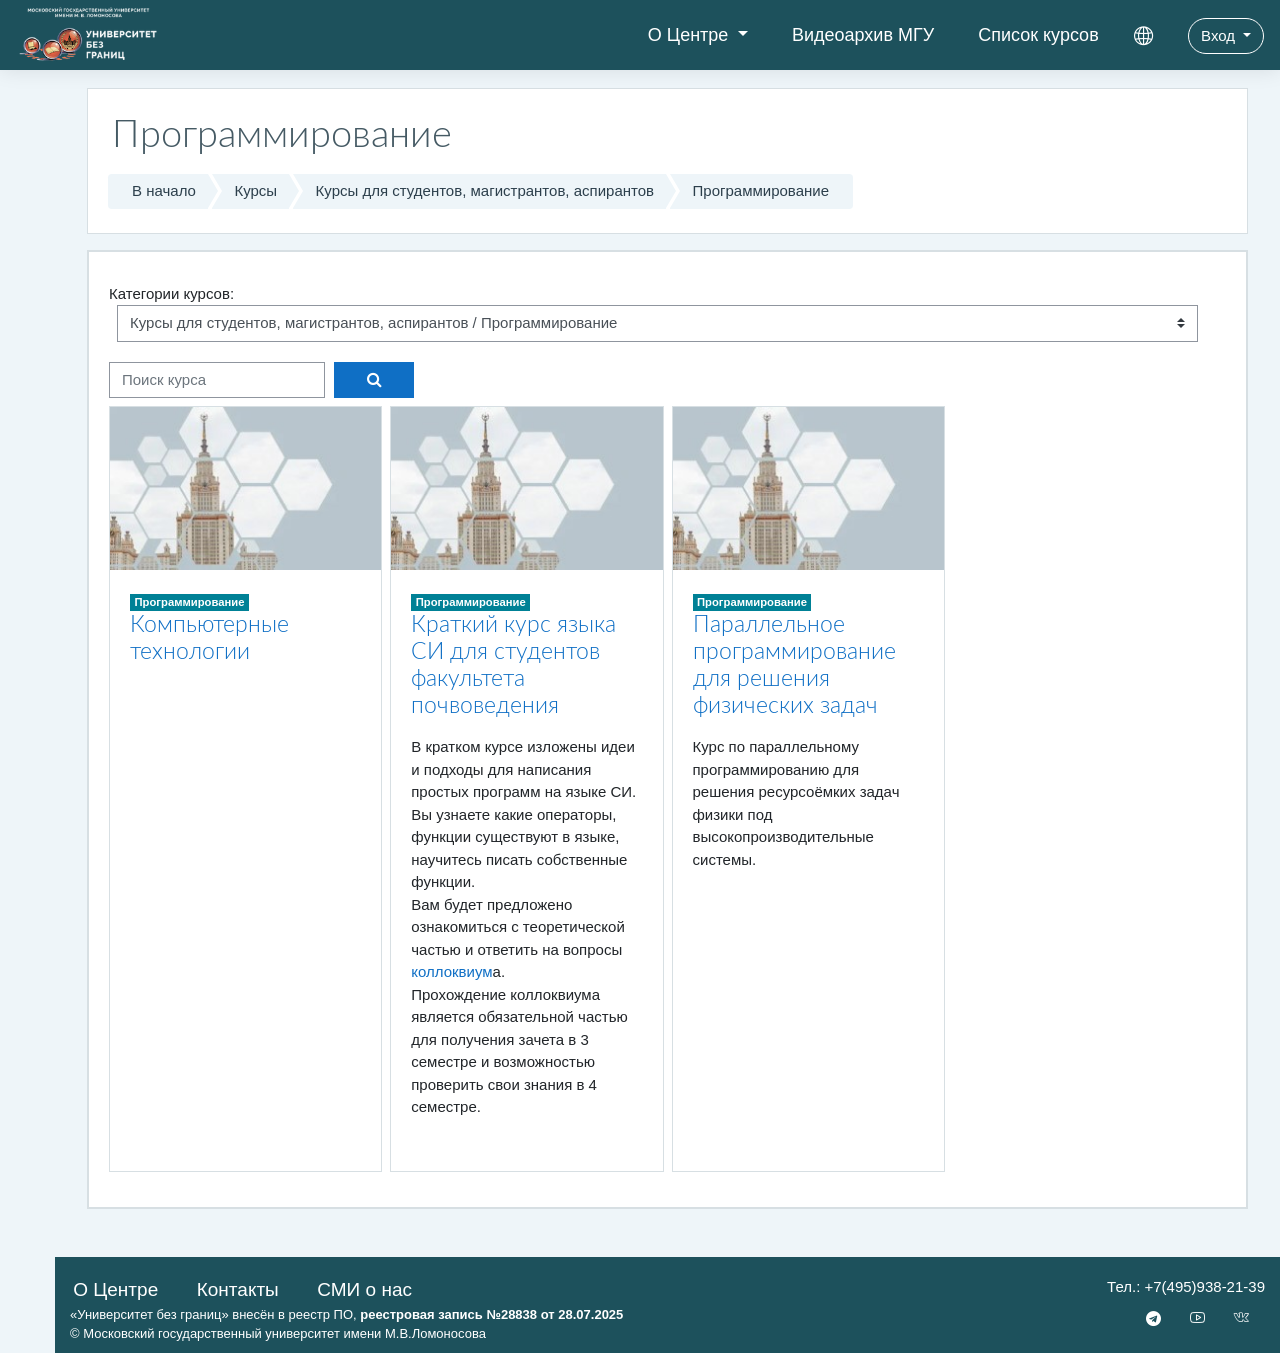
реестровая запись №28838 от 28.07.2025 (491, 1314)
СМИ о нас (364, 1289)
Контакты (238, 1289)
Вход (1220, 35)
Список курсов (1038, 35)
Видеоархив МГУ (863, 35)
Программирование (761, 190)
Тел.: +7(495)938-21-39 (1186, 1286)
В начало (164, 190)
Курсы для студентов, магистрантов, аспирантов (485, 190)
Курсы (255, 190)
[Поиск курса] (217, 380)
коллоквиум (451, 971)
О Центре (691, 35)
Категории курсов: (171, 293)
